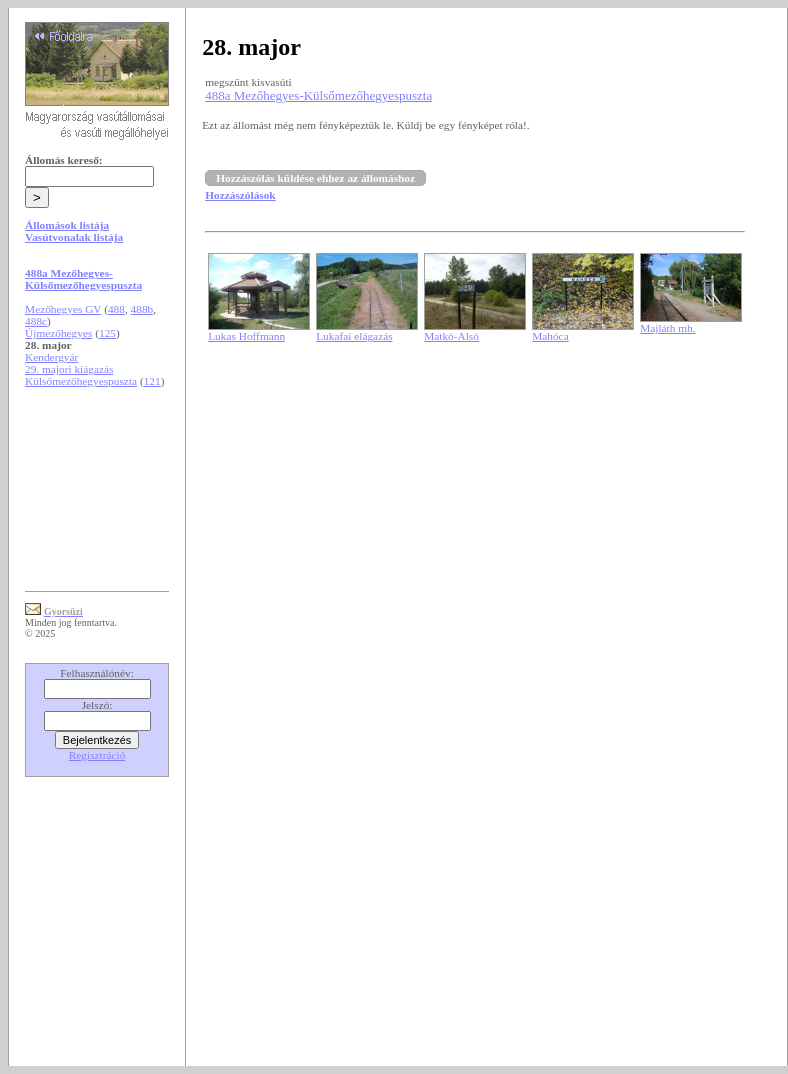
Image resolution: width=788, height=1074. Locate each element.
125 (107, 333)
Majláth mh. (667, 328)
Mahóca (550, 336)
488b (142, 309)
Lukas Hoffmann (246, 336)
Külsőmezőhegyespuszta (81, 381)
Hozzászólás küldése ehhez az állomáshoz (315, 178)
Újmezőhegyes (58, 333)
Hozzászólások (240, 195)
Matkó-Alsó (451, 336)
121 (152, 381)
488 (116, 309)
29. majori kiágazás (69, 369)
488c (36, 321)
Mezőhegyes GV (63, 309)
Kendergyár (51, 357)
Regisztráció (97, 755)
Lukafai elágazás (354, 336)
